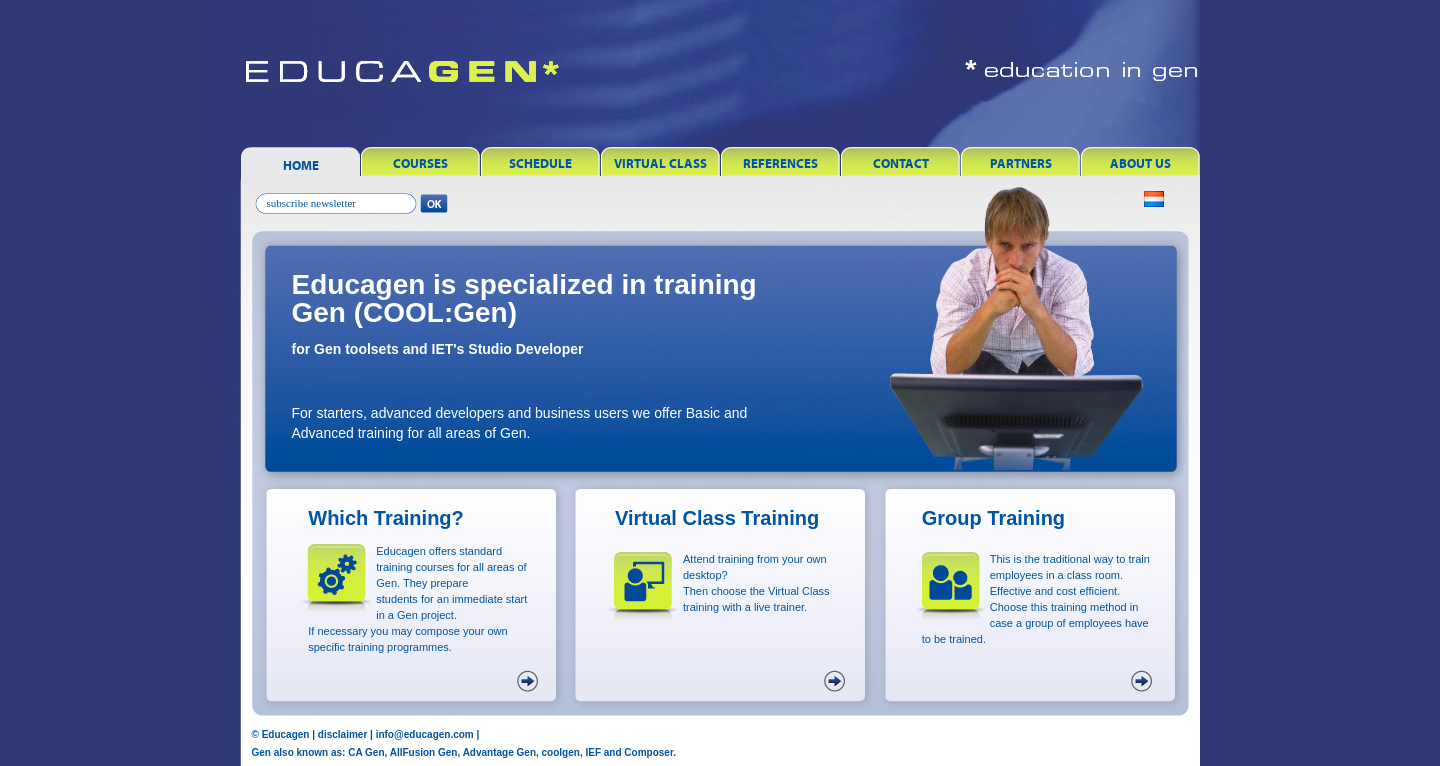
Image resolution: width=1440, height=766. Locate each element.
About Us (1140, 163)
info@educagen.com (425, 734)
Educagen (286, 734)
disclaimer (342, 734)
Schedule (540, 163)
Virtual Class (660, 163)
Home (301, 165)
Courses (420, 163)
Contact (901, 163)
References (780, 163)
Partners (1021, 163)
